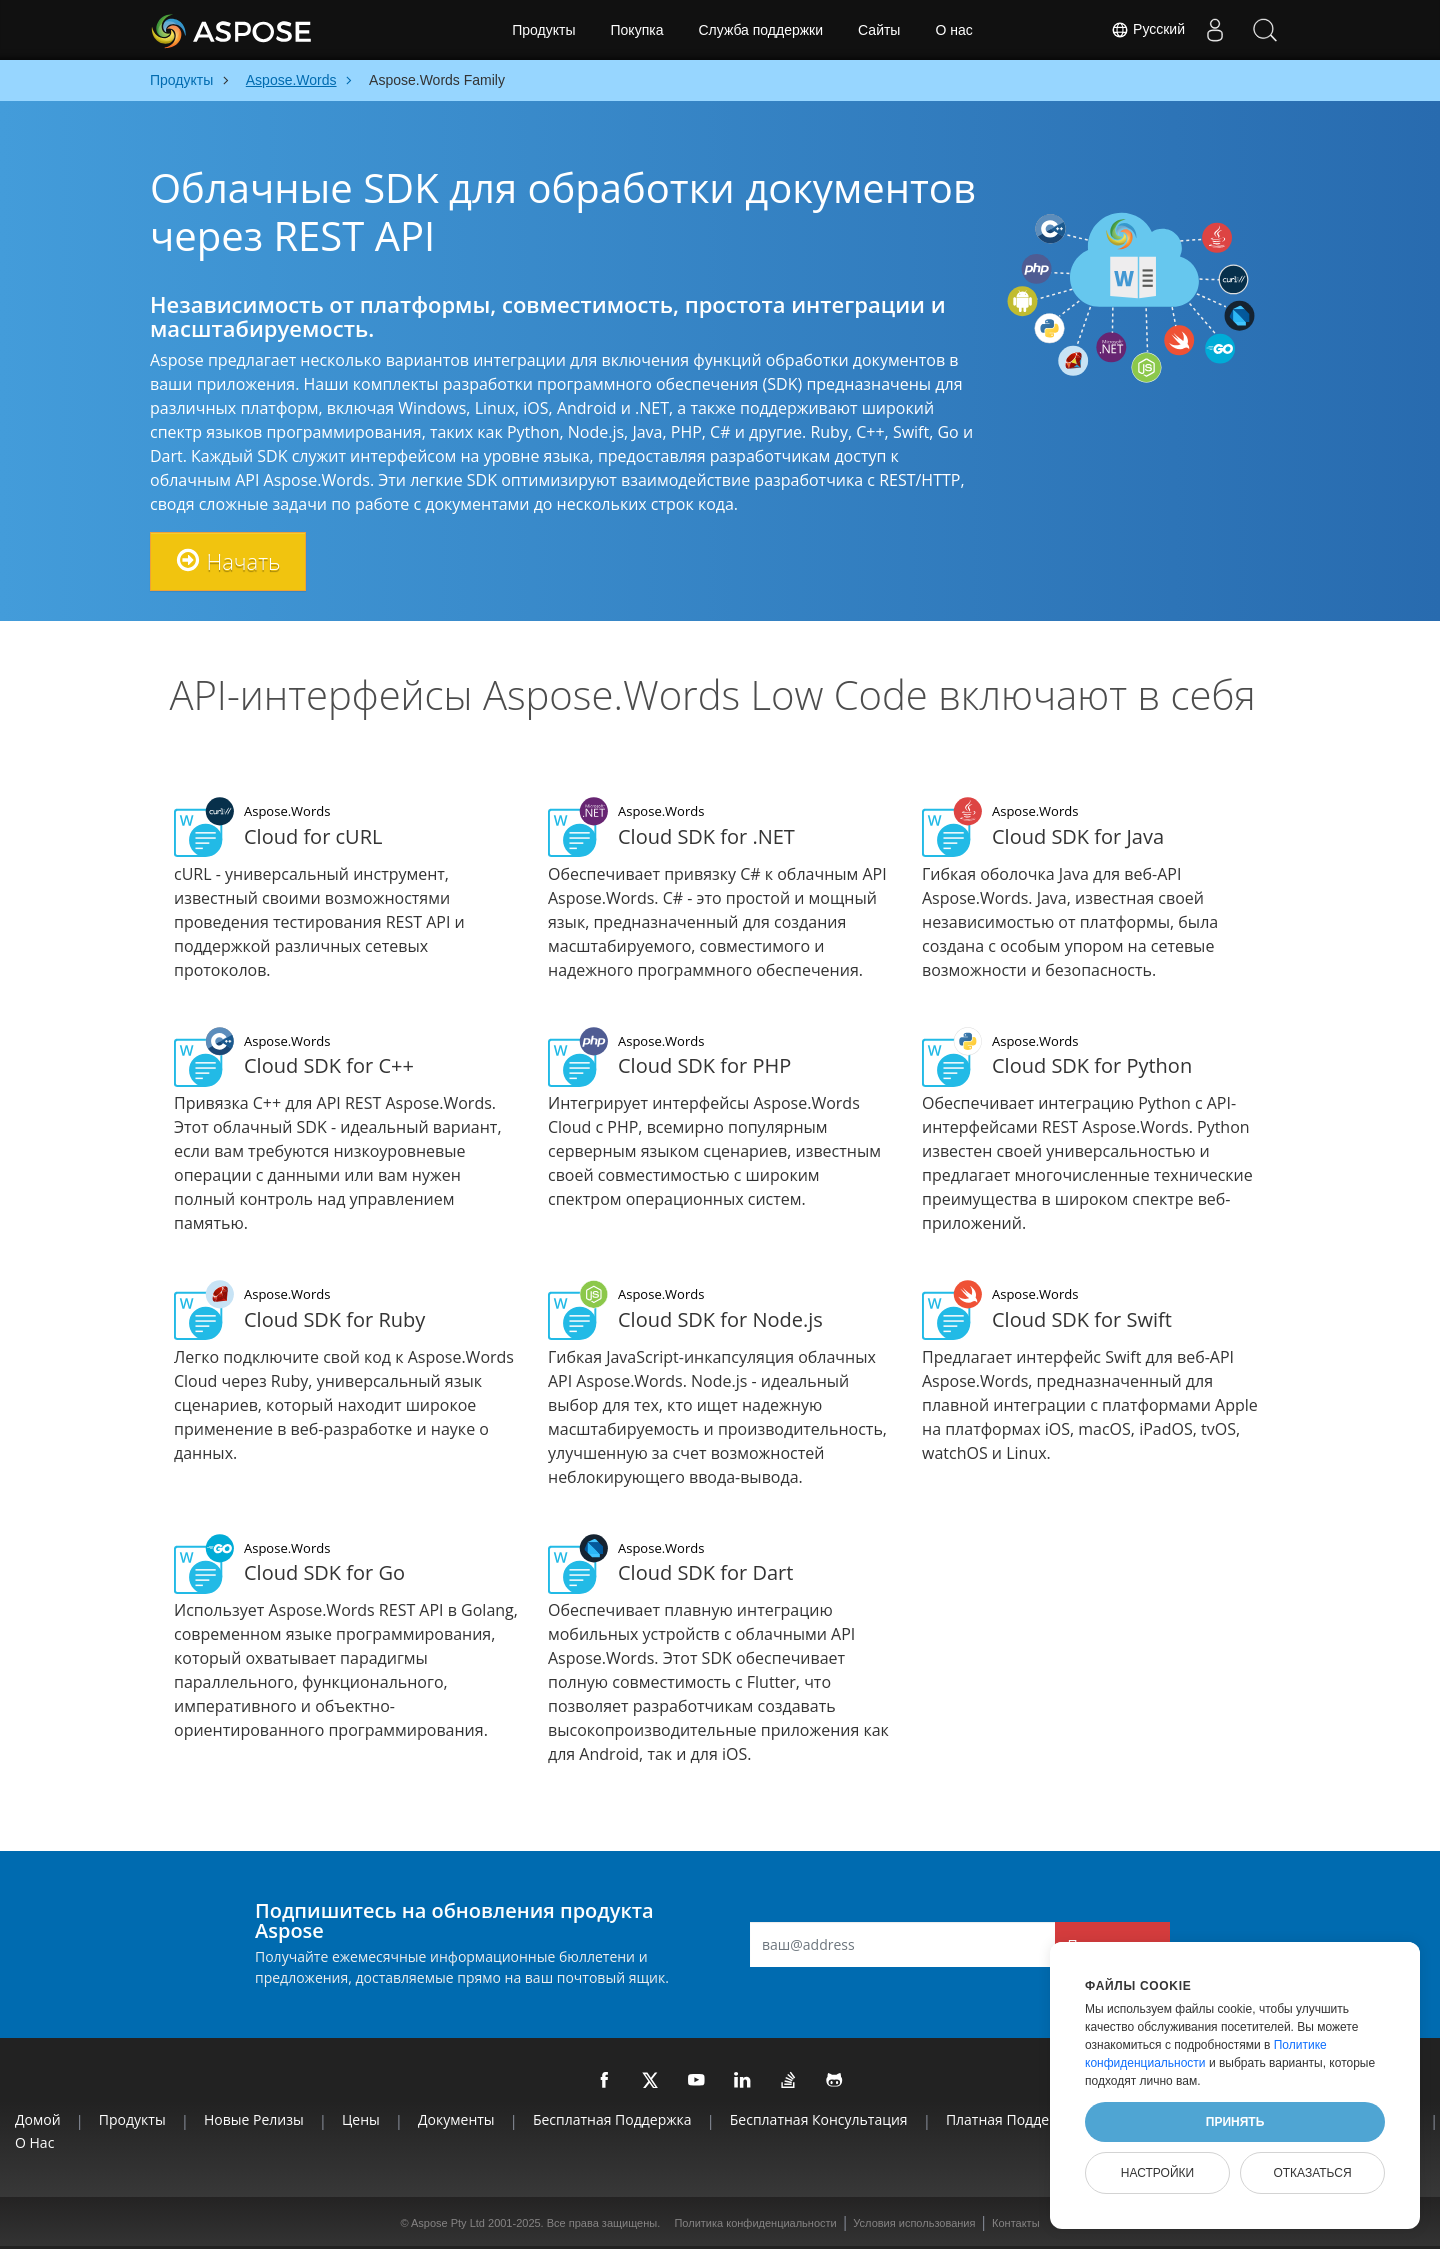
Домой (38, 2119)
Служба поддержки (760, 30)
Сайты (879, 30)
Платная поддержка (1014, 2119)
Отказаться (1312, 2173)
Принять (1235, 2122)
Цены (361, 2119)
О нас (953, 30)
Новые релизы (254, 2119)
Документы (456, 2119)
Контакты (1016, 2223)
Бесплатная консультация (819, 2119)
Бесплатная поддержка (612, 2119)
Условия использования (914, 2223)
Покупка (637, 30)
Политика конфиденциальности (755, 2223)
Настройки (1157, 2173)
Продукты (543, 30)
